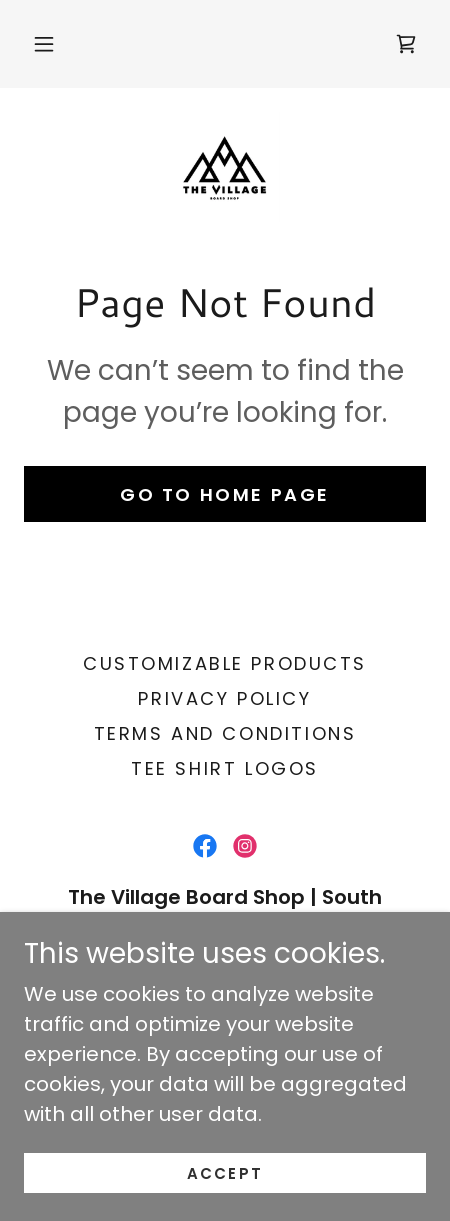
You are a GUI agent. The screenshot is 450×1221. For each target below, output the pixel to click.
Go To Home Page (225, 494)
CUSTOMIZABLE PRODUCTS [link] (225, 663)
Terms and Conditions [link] (225, 733)
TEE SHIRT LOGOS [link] (225, 768)
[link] (406, 44)
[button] (44, 44)
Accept (225, 1173)
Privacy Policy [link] (224, 698)
